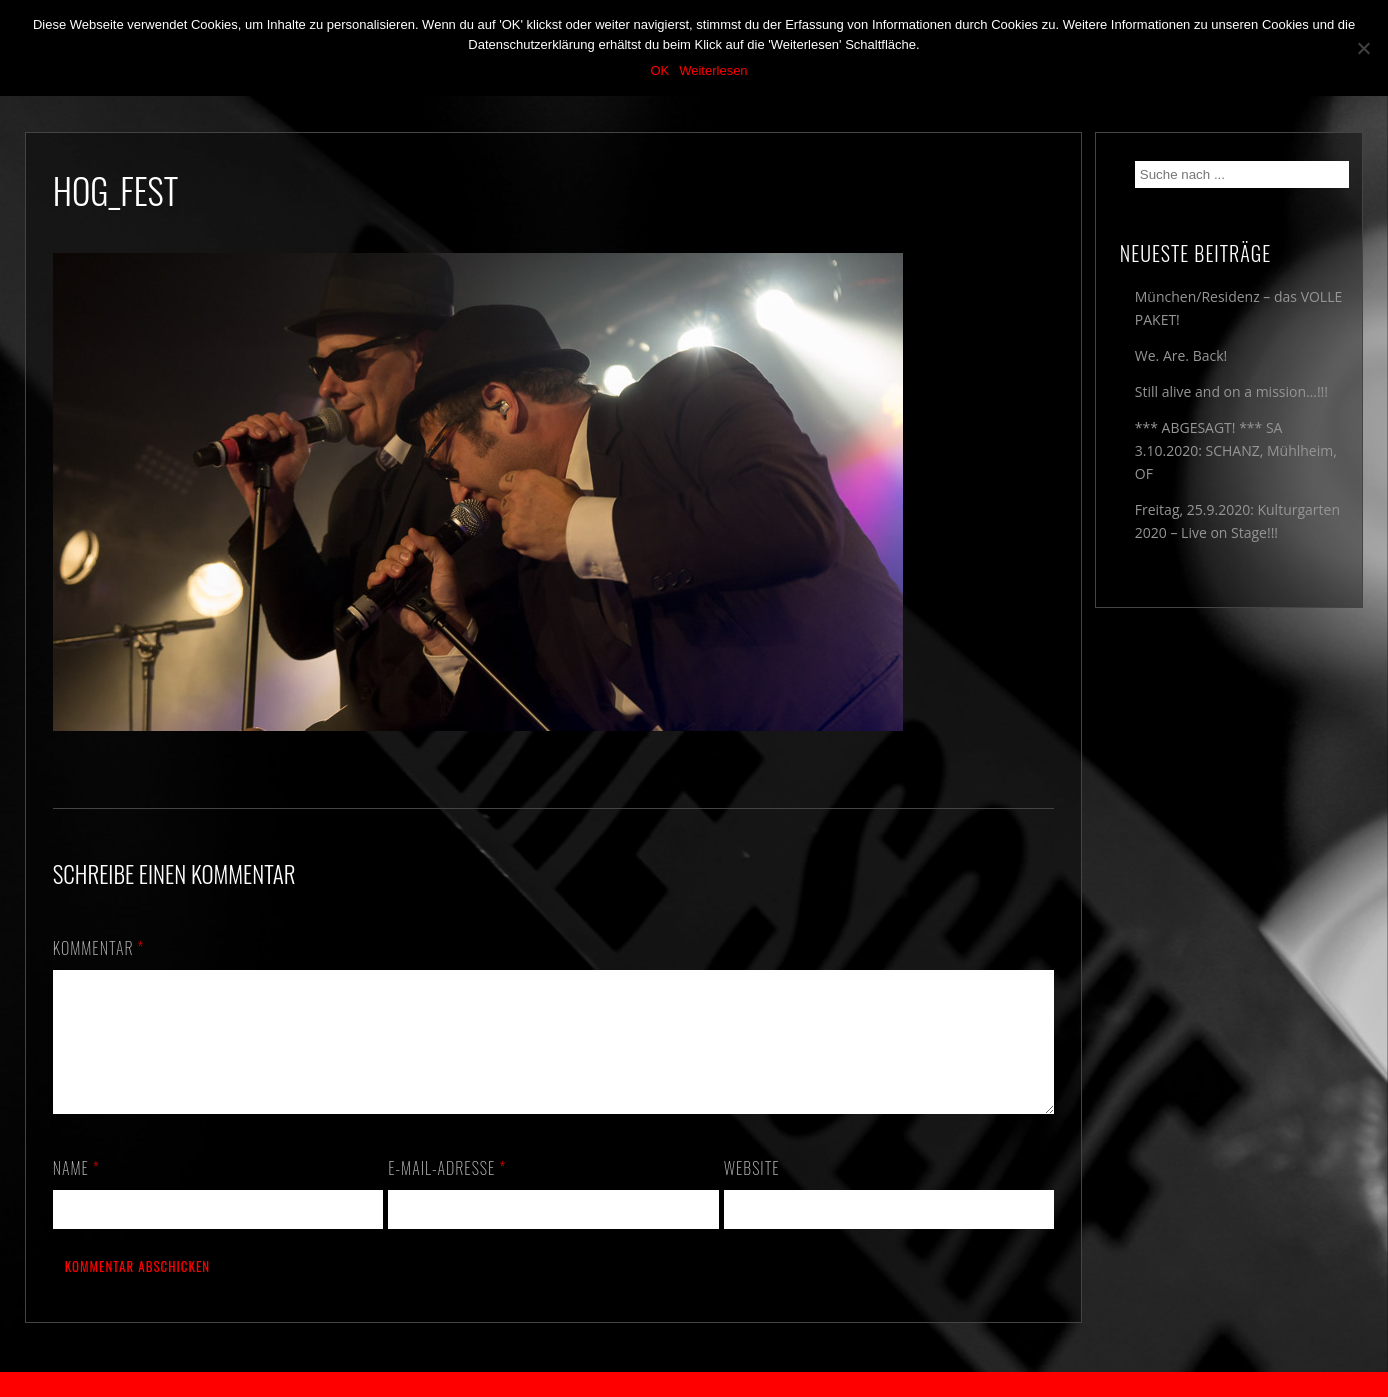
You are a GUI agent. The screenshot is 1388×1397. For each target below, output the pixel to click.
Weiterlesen (713, 70)
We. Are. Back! (1181, 355)
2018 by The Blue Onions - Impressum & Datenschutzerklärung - (694, 1384)
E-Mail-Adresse (447, 1192)
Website (752, 1192)
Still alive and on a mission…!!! (1231, 391)
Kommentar (99, 948)
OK (659, 70)
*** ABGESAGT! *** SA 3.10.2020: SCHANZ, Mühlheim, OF (1236, 450)
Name (76, 1192)
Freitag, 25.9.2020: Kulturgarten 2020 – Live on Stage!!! (1237, 521)
